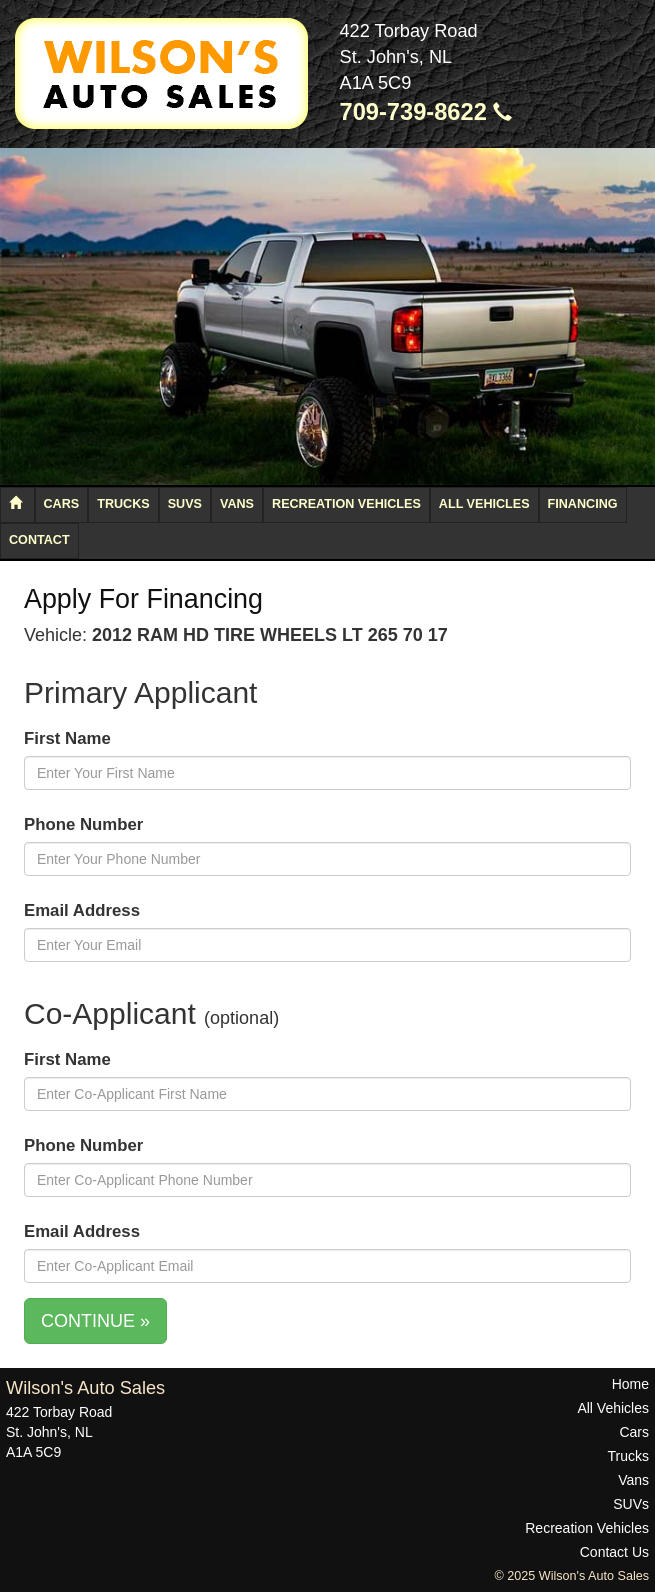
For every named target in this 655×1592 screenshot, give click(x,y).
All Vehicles (484, 504)
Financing (583, 504)
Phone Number (83, 824)
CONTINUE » (95, 1321)
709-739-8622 (426, 112)
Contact (39, 540)
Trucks (123, 504)
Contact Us (614, 1552)
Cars (62, 504)
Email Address (82, 910)
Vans (237, 504)
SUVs (185, 504)
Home (630, 1384)
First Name (67, 738)
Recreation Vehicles (346, 504)
